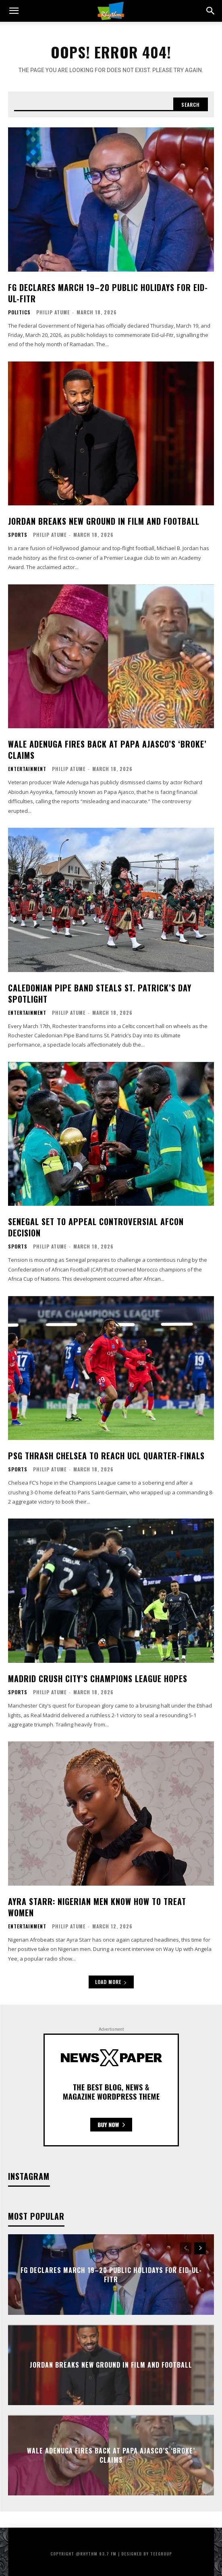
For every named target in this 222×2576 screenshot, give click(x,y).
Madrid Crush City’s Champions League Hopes (97, 1678)
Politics (19, 312)
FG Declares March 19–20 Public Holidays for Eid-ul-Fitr (108, 293)
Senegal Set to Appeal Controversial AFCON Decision (96, 1227)
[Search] (190, 104)
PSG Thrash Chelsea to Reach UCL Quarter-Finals (106, 1456)
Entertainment (27, 769)
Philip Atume (53, 312)
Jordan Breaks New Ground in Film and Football (103, 521)
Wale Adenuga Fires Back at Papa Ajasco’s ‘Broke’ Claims (107, 749)
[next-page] (200, 2248)
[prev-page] (185, 2248)
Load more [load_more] (111, 1981)
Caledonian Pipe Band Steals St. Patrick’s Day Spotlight (99, 993)
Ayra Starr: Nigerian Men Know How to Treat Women (97, 1907)
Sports (17, 534)
